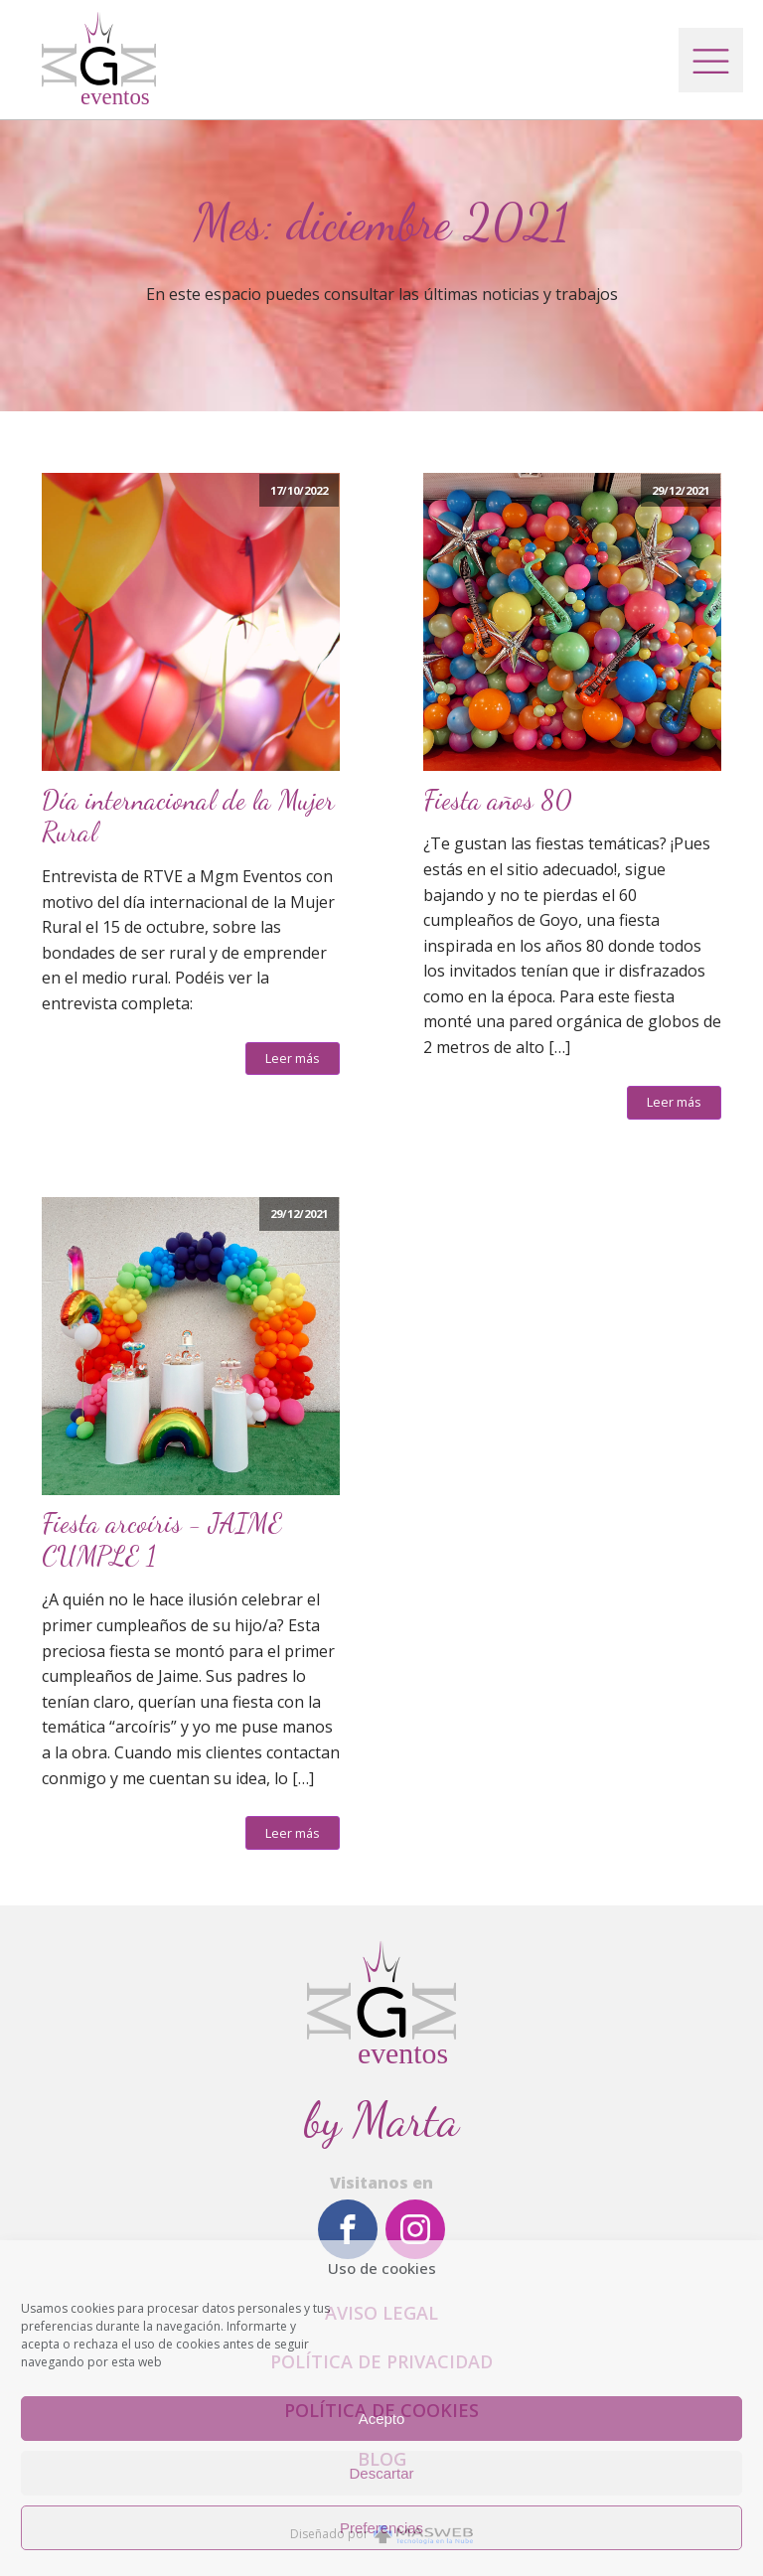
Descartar (381, 2473)
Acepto (382, 2418)
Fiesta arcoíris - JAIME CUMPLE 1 (162, 1540)
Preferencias (381, 2527)
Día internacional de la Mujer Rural (188, 817)
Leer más (292, 1058)
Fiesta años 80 (497, 801)
